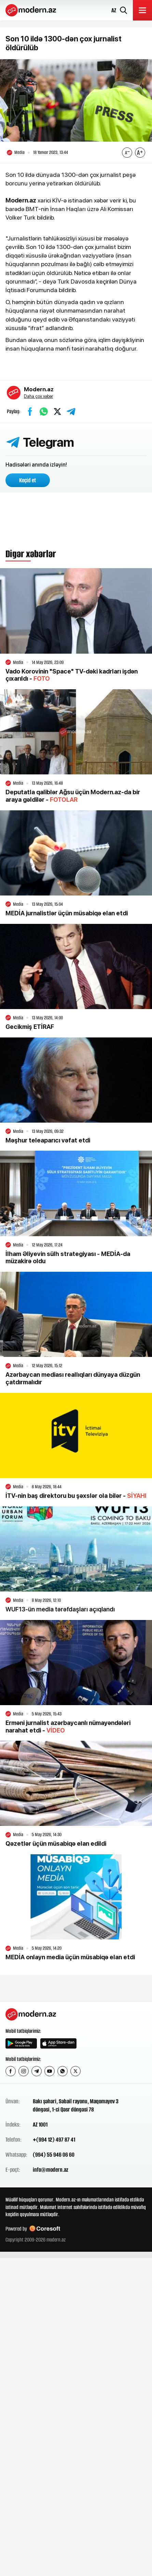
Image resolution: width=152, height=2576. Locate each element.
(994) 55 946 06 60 (53, 2154)
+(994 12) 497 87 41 (54, 2139)
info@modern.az (50, 2170)
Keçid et (27, 480)
